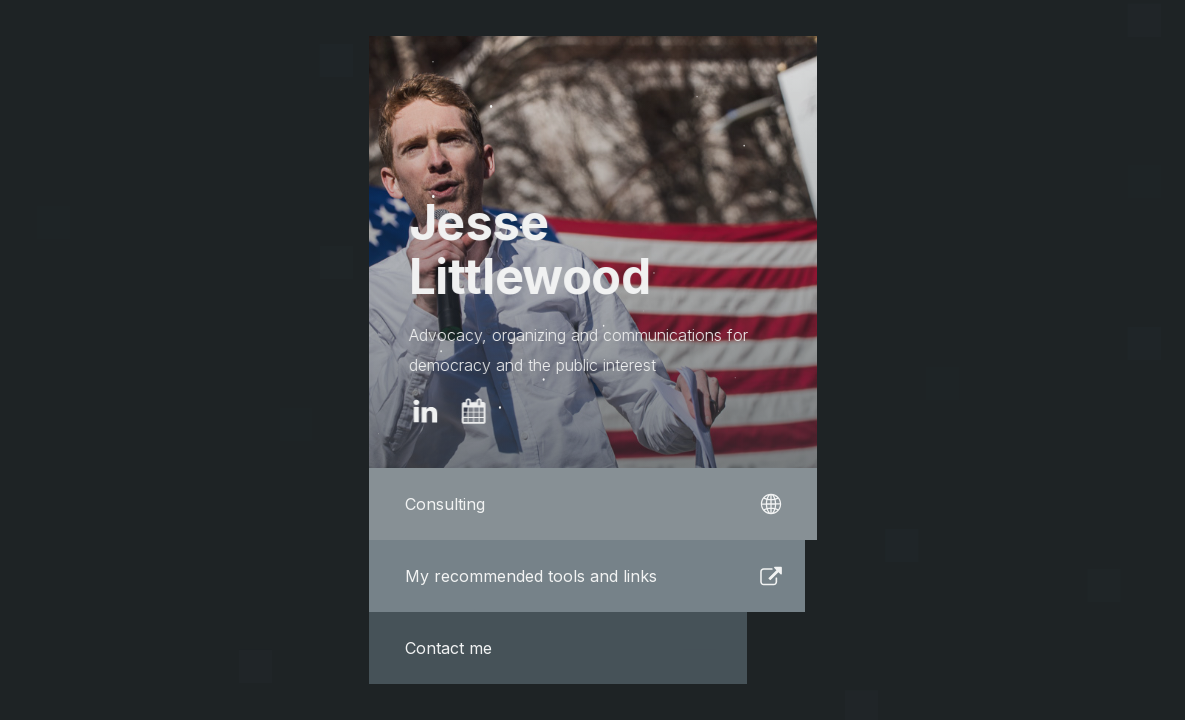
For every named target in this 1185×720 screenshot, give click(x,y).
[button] (425, 412)
